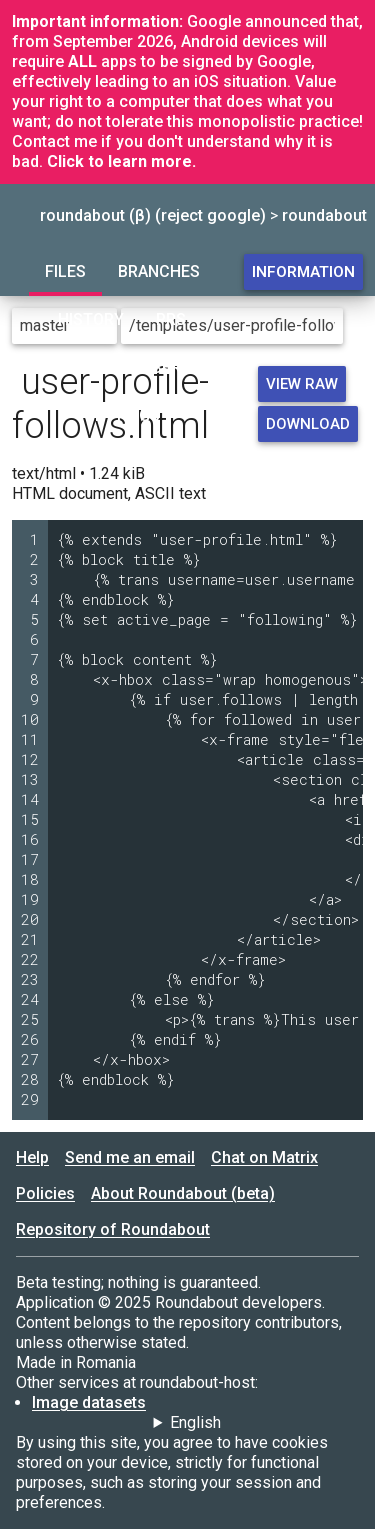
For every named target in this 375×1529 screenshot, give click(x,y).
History (91, 319)
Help (32, 1157)
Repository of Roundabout (113, 1229)
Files (65, 271)
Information (303, 272)
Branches (159, 271)
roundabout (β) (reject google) (153, 215)
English (195, 1422)
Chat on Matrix (264, 1157)
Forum (81, 367)
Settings (122, 415)
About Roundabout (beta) (183, 1193)
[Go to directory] (355, 326)
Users (166, 367)
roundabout (324, 215)
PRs (171, 319)
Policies (45, 1193)
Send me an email (130, 1157)
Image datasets (89, 1402)
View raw (302, 384)
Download (308, 424)
